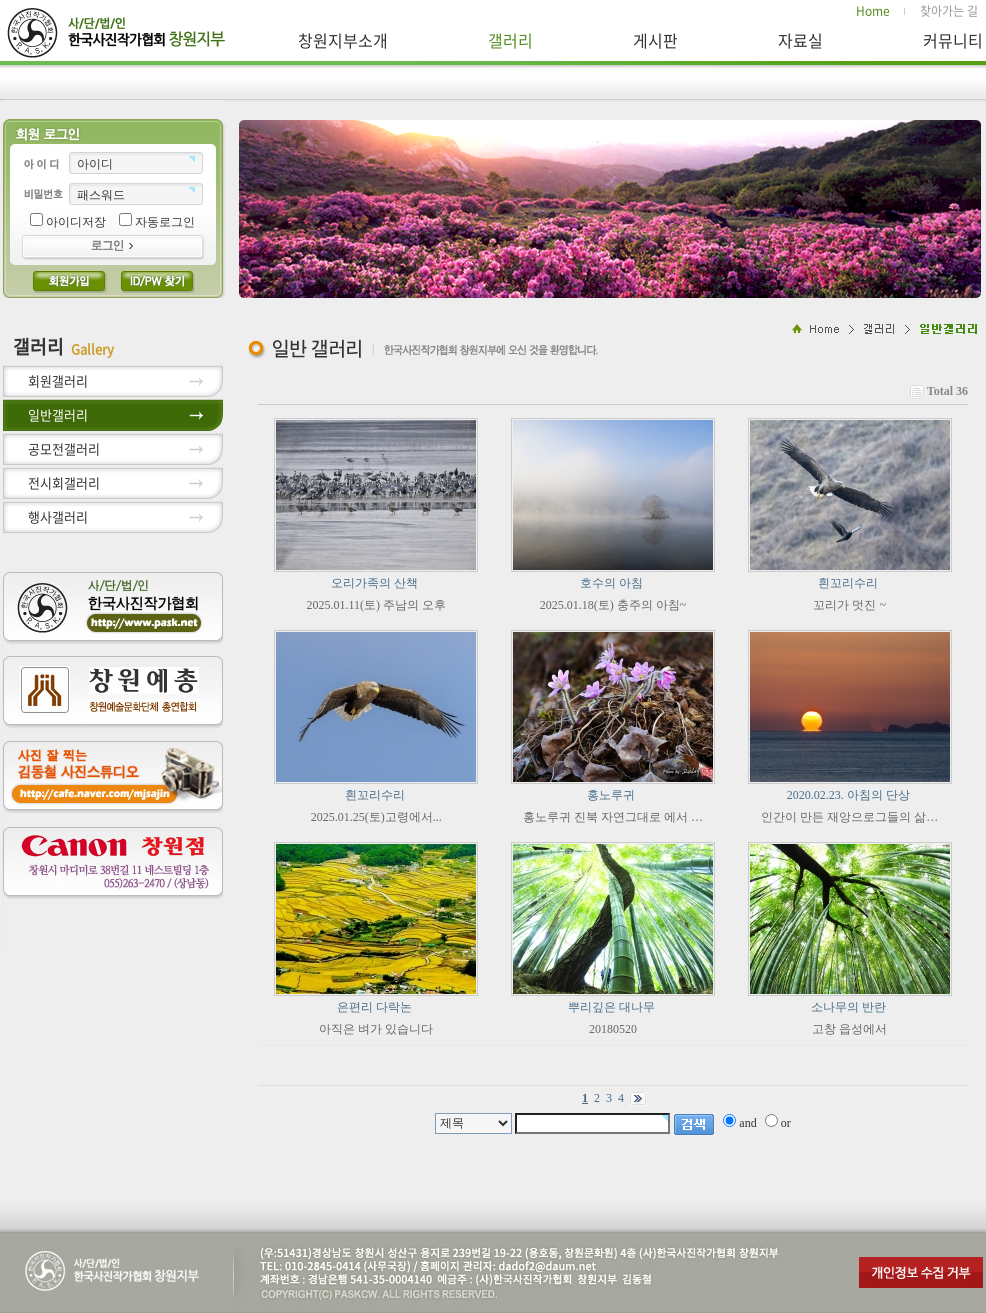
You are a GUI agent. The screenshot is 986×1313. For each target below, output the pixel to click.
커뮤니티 (953, 40)
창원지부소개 (343, 40)
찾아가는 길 (949, 11)
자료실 (800, 40)
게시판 (655, 40)
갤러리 (510, 40)
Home (873, 11)
